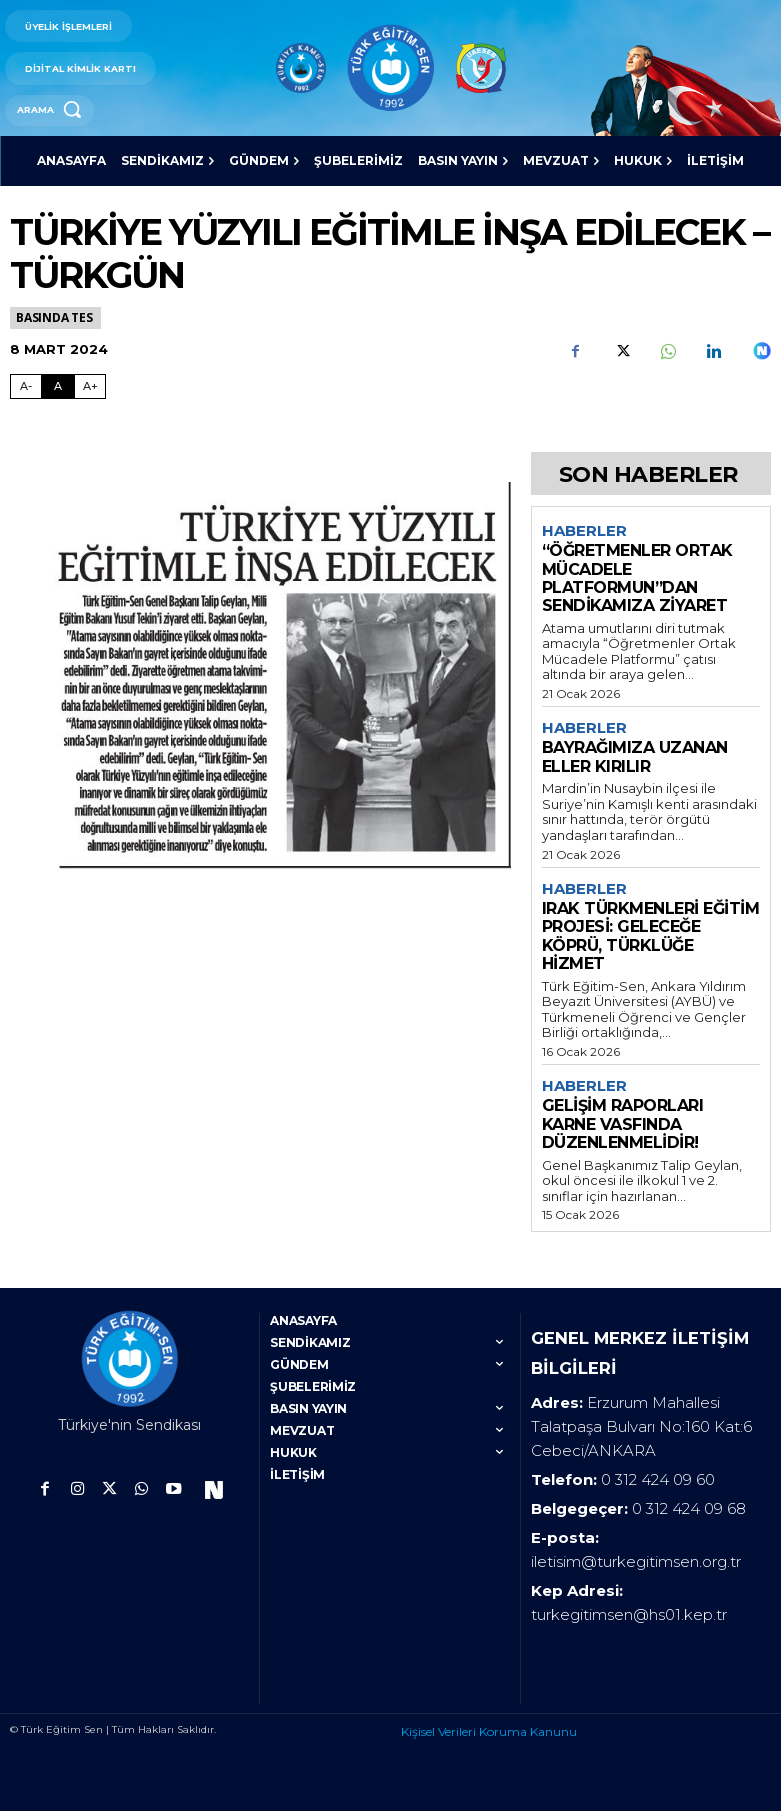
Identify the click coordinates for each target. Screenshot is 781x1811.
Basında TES (55, 317)
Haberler (584, 531)
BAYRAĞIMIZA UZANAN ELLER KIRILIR (635, 756)
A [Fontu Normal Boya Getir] (58, 386)
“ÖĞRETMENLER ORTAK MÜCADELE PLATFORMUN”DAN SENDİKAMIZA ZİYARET (637, 578)
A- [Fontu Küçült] (26, 386)
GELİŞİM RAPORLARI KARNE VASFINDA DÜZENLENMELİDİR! (623, 1124)
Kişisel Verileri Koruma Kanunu (489, 1730)
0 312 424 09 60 (658, 1478)
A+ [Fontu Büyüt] (90, 386)
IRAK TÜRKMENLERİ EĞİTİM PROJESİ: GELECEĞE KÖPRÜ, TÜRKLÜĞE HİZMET (651, 936)
